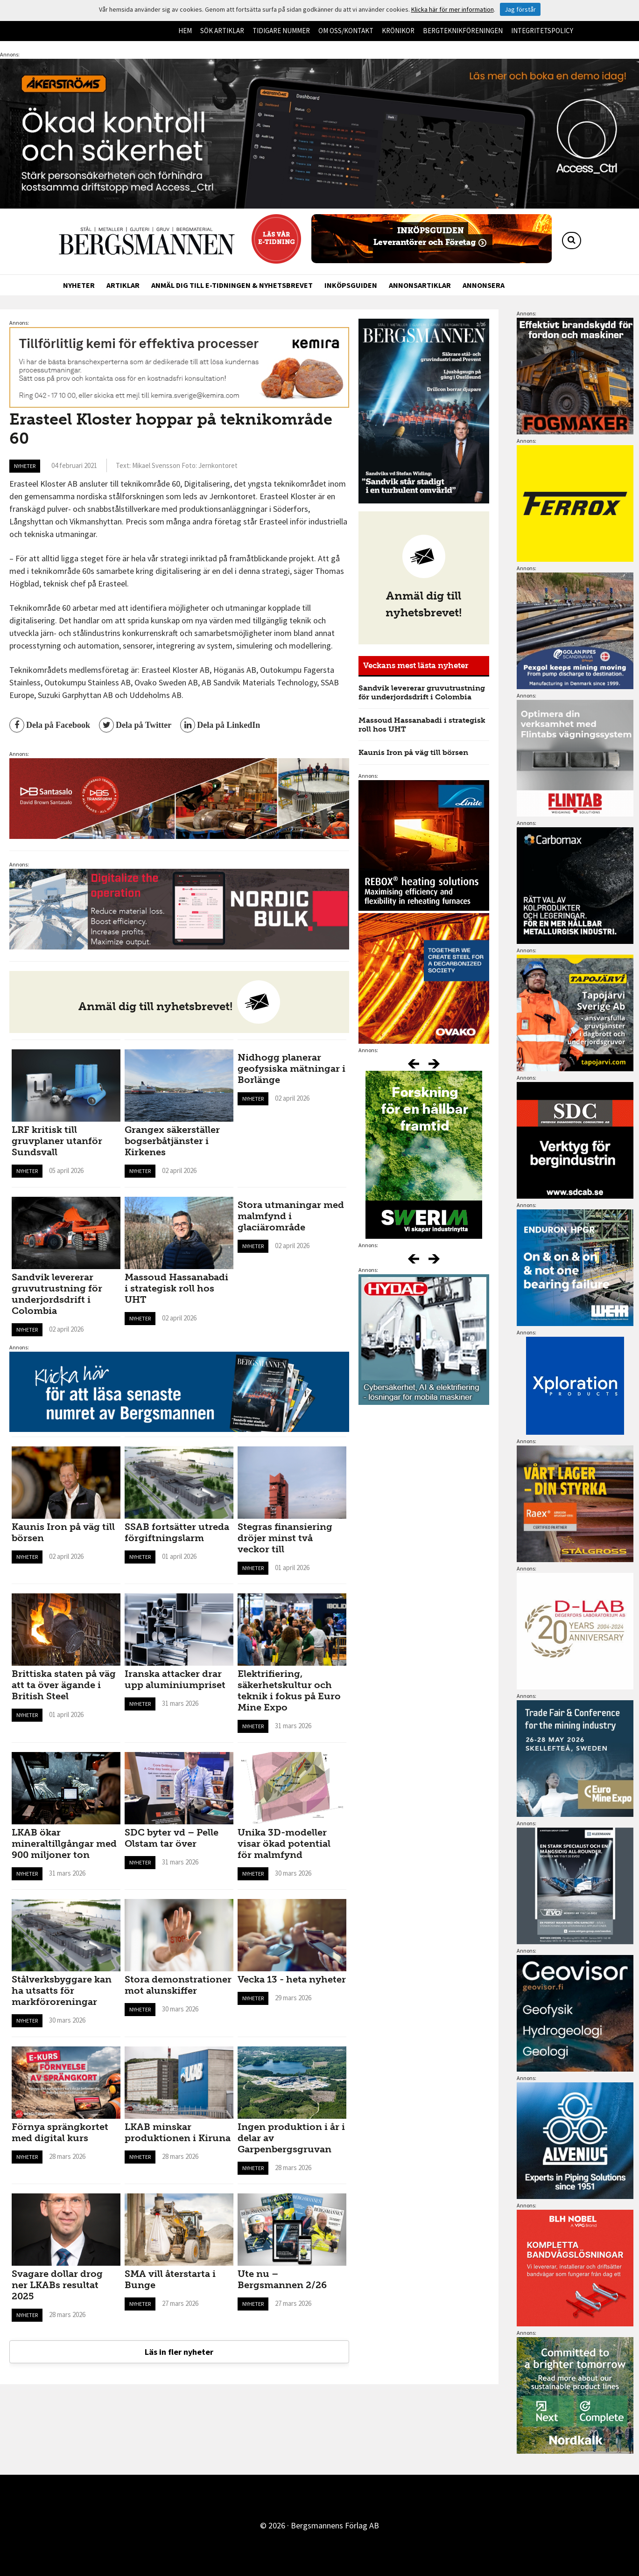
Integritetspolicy (542, 30)
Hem (185, 30)
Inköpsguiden (350, 285)
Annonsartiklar (420, 285)
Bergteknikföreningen (463, 30)
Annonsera (484, 285)
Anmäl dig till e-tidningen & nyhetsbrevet (232, 285)
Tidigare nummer (281, 30)
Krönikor (398, 30)
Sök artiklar (222, 30)
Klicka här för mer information (452, 9)
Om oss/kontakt (345, 30)
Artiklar (123, 285)
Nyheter (79, 285)
